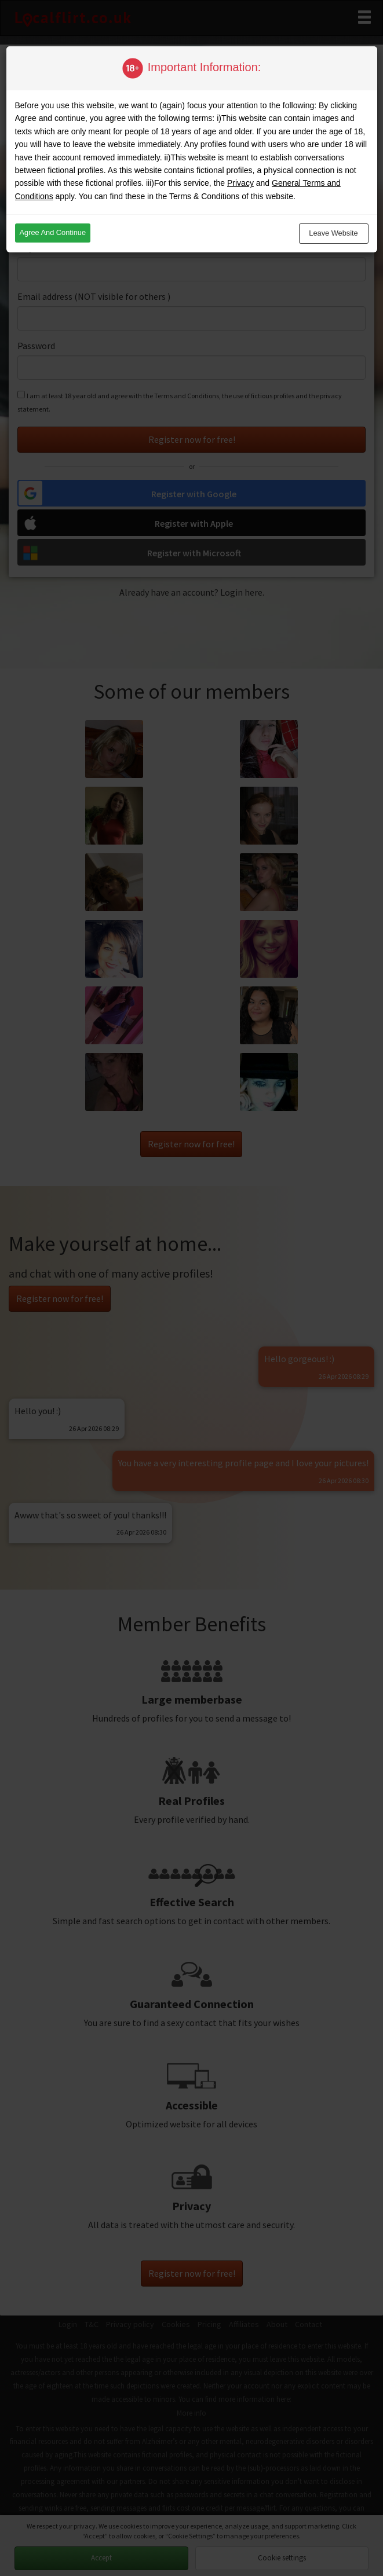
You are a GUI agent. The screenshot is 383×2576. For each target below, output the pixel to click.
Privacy (240, 183)
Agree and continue (53, 232)
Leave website (333, 233)
